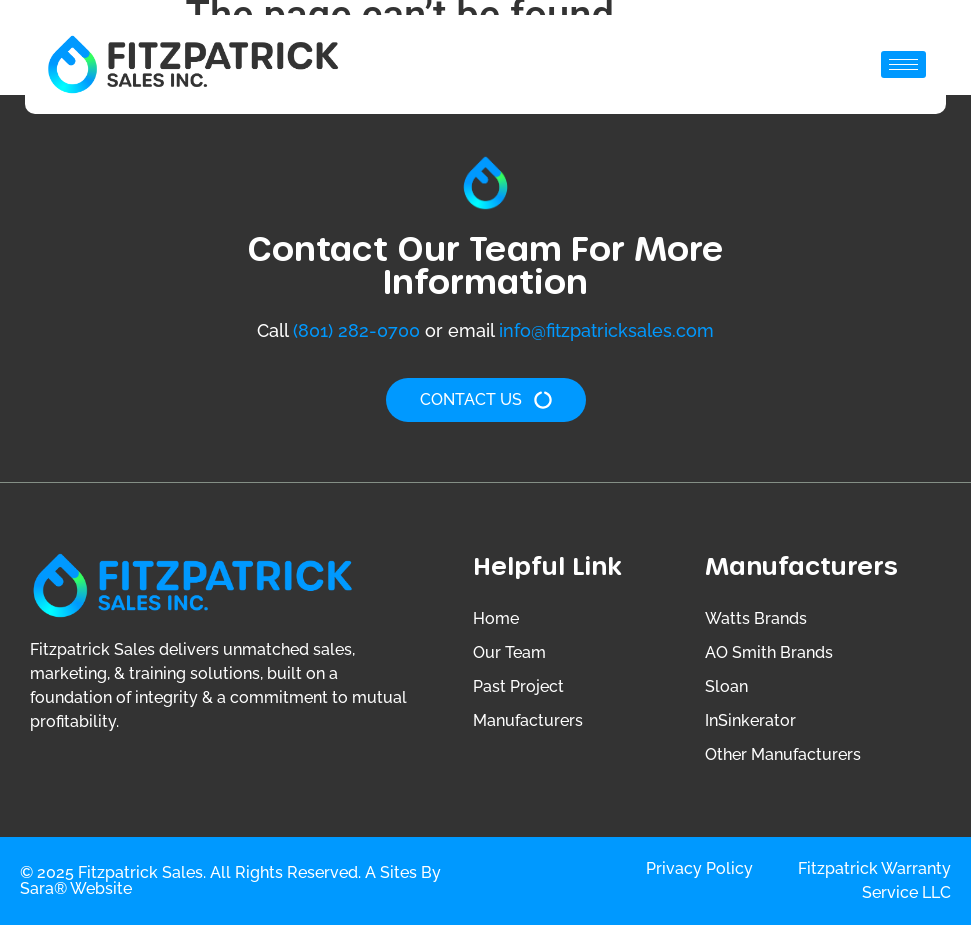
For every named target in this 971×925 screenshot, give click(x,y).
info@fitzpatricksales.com (606, 330)
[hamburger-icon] (903, 64)
